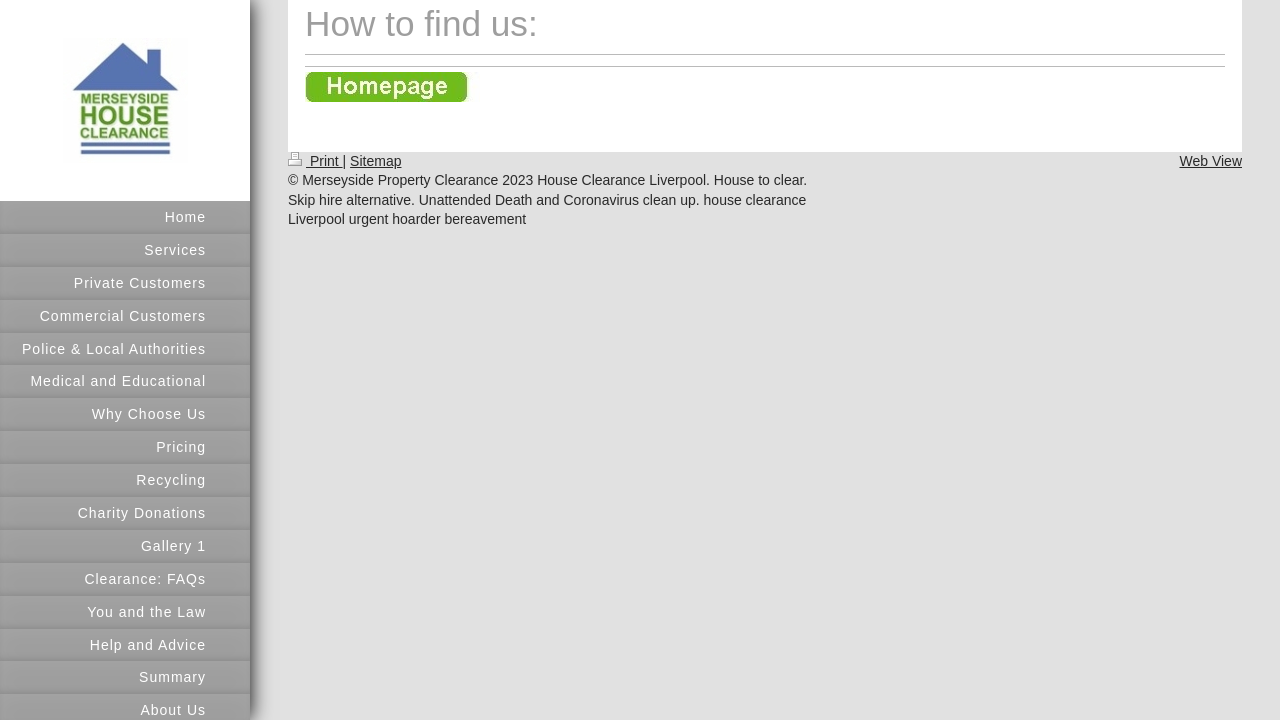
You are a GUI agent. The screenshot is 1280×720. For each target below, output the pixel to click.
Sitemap (375, 161)
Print (315, 161)
